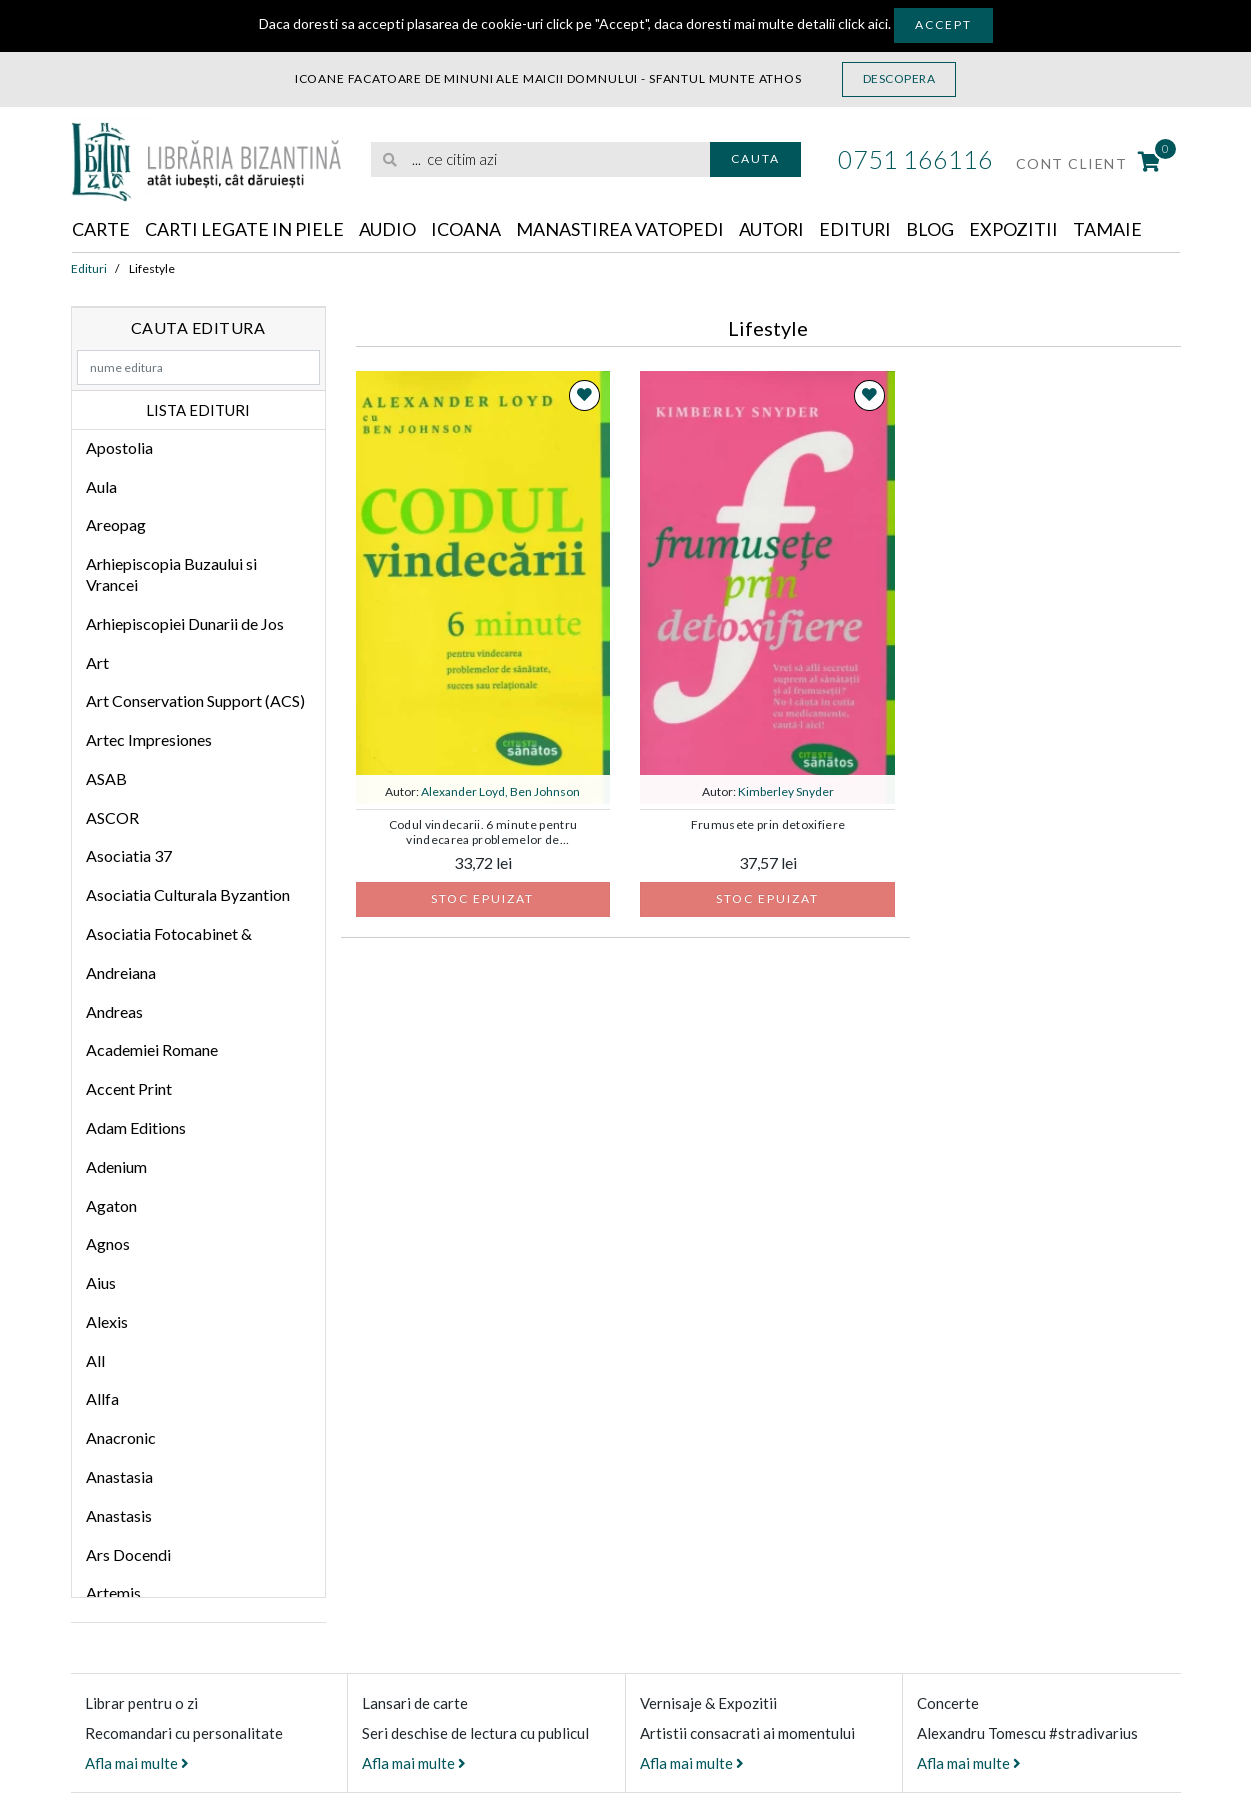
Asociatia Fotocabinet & (169, 933)
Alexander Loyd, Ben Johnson (500, 791)
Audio (389, 229)
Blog (935, 229)
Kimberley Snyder (786, 791)
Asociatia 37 (129, 856)
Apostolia (119, 447)
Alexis (107, 1321)
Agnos (108, 1243)
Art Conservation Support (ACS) (195, 700)
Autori (775, 229)
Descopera (899, 78)
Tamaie (1112, 229)
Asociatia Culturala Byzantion (188, 894)
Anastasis (119, 1515)
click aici (863, 23)
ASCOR (112, 817)
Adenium (116, 1166)
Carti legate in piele (246, 229)
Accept (943, 24)
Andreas (114, 1011)
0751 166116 (915, 159)
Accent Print (129, 1088)
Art (97, 662)
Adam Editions (136, 1127)
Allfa (102, 1399)
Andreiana (121, 972)
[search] (540, 159)
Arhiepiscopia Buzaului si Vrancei (171, 574)
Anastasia (119, 1476)
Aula (101, 486)
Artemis (113, 1592)
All (95, 1360)
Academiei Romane (152, 1050)
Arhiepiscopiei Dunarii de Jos (185, 623)
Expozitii (1018, 229)
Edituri (859, 229)
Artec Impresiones (149, 739)
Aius (101, 1282)
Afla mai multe (137, 1763)
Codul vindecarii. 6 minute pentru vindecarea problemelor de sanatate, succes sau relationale (483, 833)
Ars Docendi (128, 1554)
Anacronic (121, 1437)
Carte (101, 229)
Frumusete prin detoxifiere (768, 825)
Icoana (468, 229)
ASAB (106, 778)
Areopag (116, 525)
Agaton (111, 1205)
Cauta (755, 158)
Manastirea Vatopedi (622, 229)
